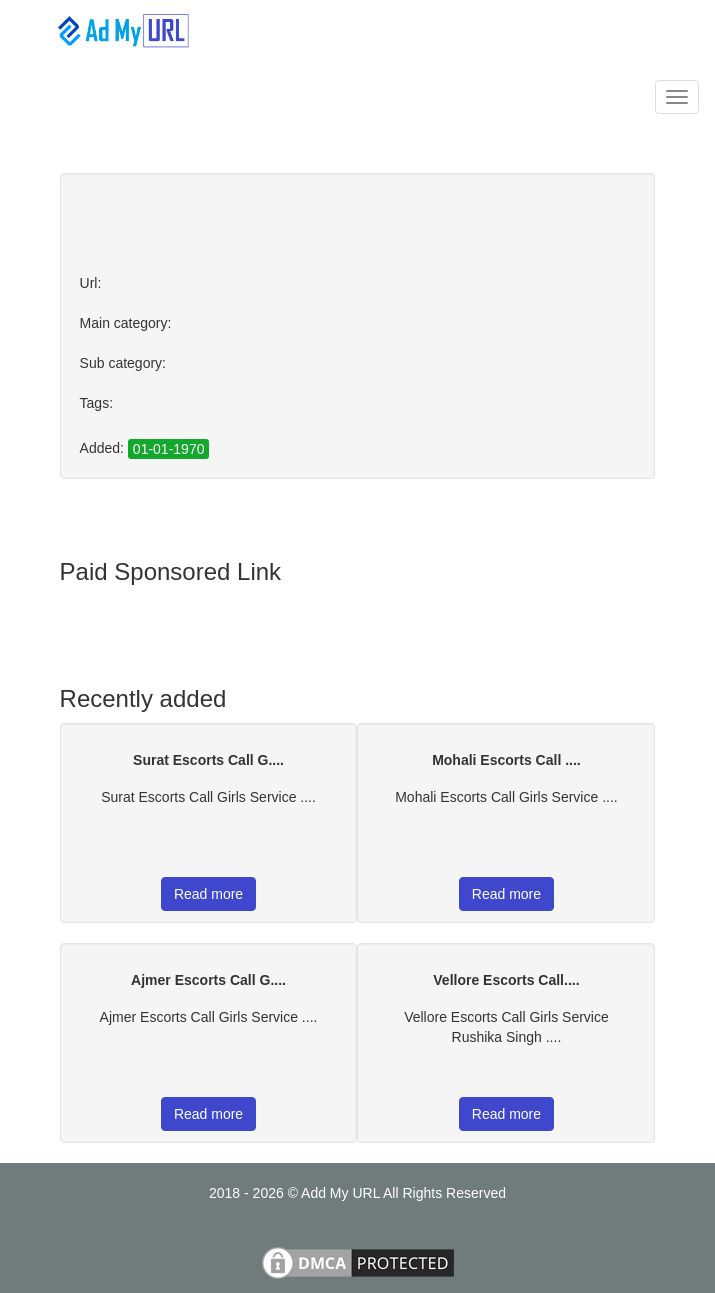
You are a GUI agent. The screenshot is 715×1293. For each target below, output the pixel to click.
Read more (208, 894)
